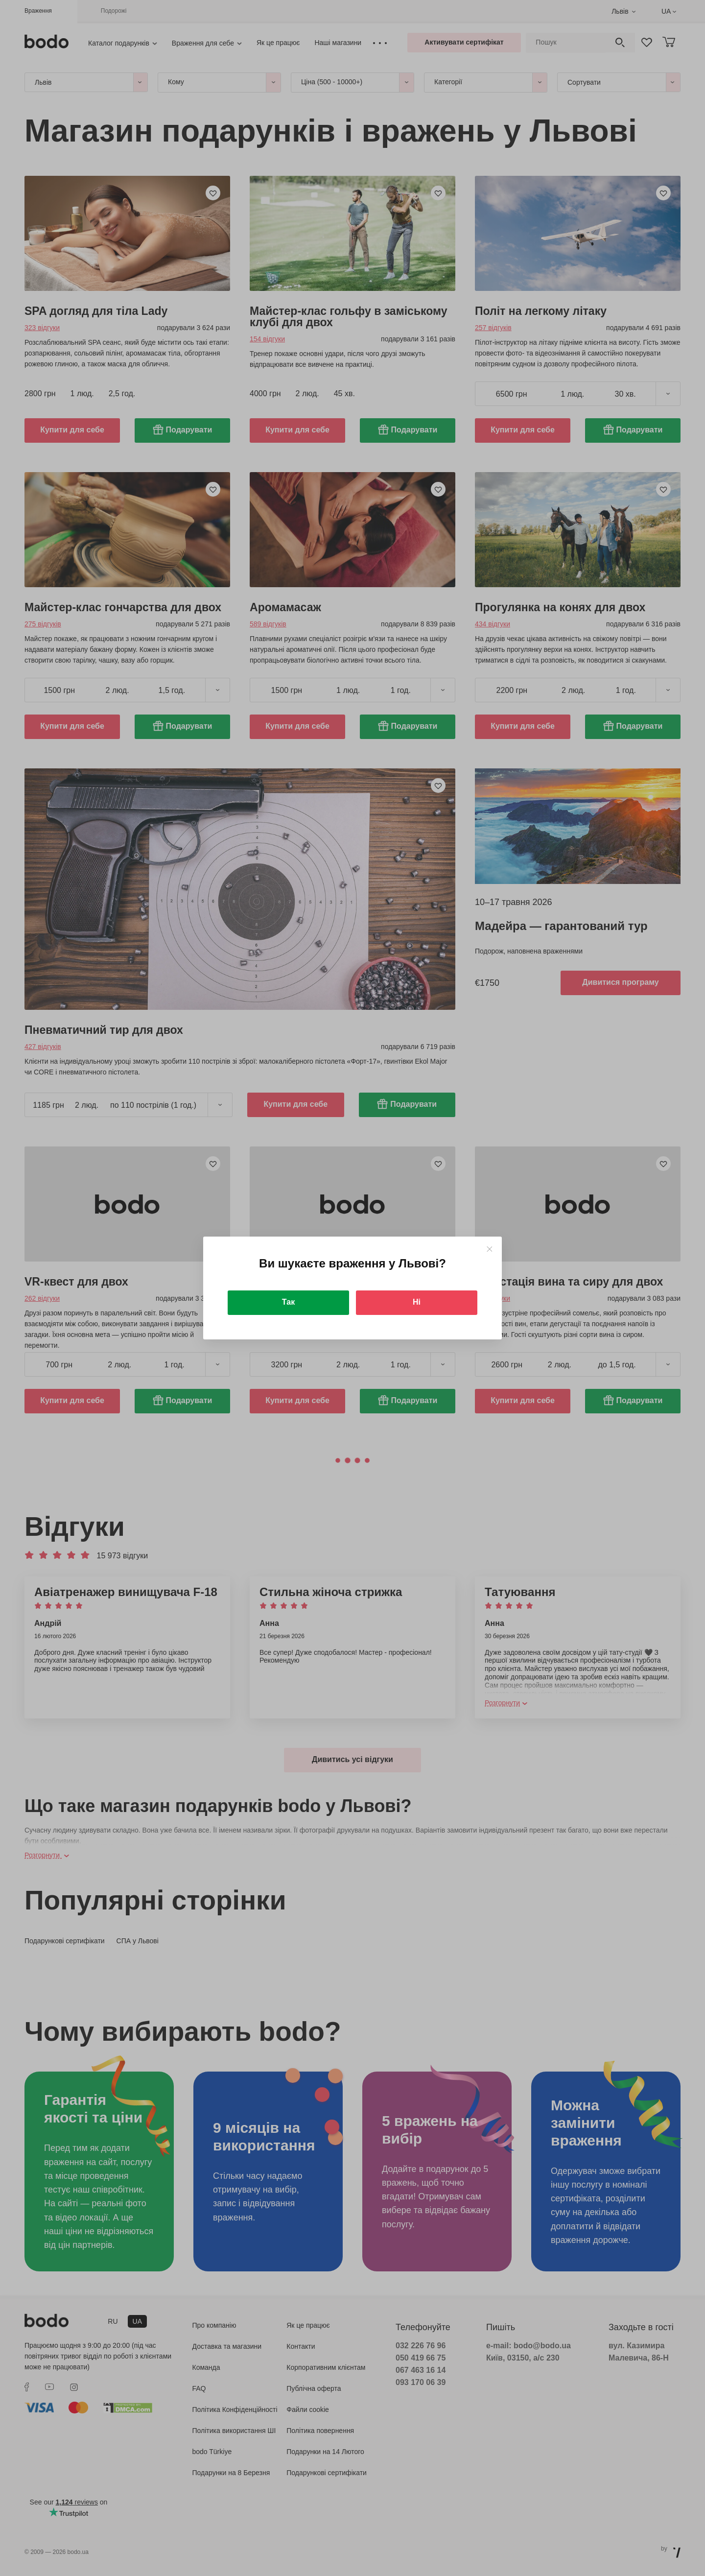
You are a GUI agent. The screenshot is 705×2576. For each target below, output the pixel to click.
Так (288, 1302)
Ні (417, 1302)
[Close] (489, 1249)
